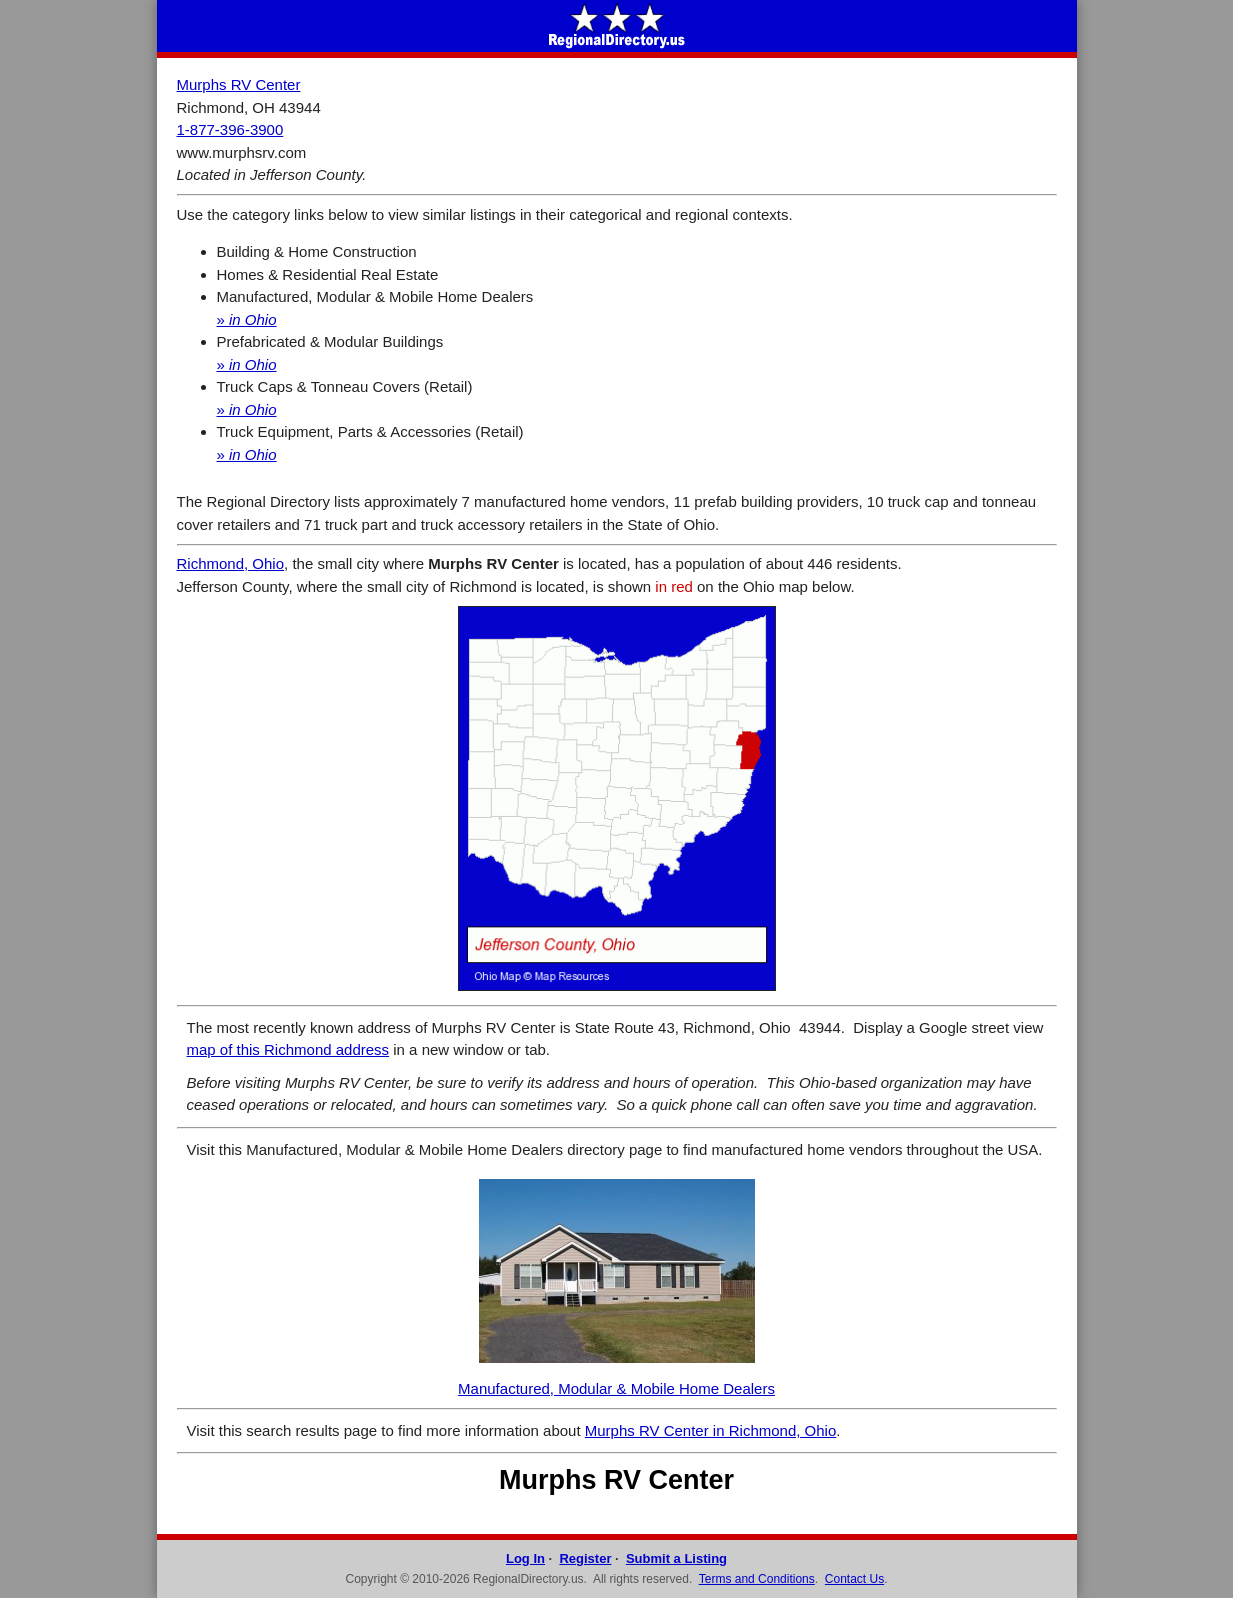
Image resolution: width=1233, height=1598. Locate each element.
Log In (525, 1558)
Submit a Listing (676, 1558)
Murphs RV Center (239, 84)
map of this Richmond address (288, 1049)
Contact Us (854, 1579)
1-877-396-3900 (230, 129)
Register (585, 1558)
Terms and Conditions (757, 1579)
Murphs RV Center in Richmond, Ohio (711, 1430)
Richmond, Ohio (231, 563)
